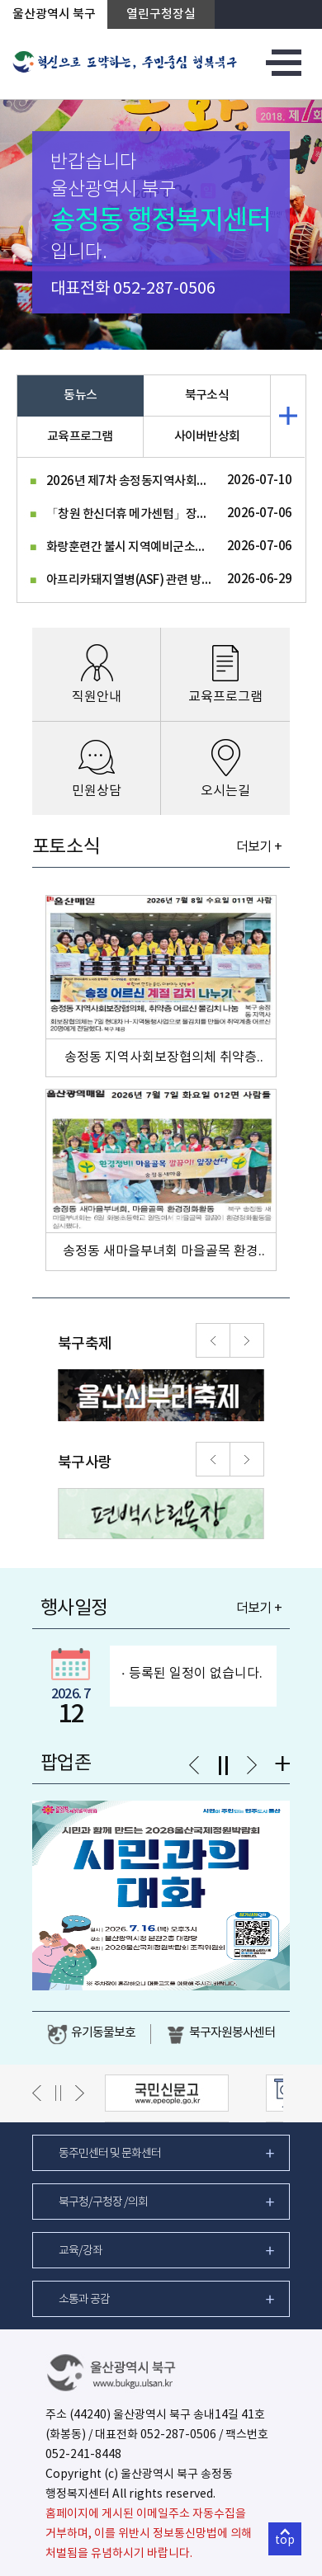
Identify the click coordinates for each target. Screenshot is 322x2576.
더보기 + (259, 847)
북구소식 (207, 396)
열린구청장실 (161, 14)
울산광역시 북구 (54, 14)
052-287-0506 (164, 289)
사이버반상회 (207, 437)
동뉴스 (80, 396)
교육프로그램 (80, 437)
